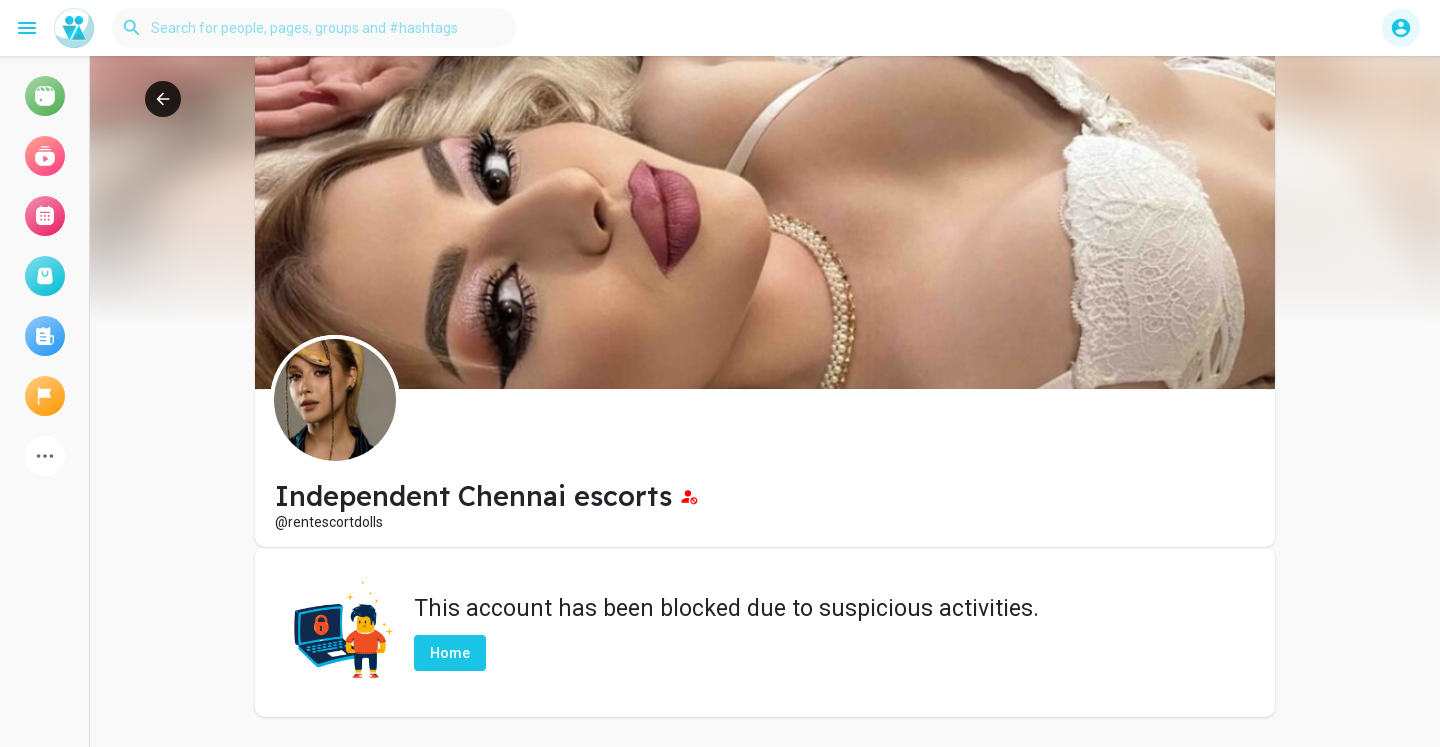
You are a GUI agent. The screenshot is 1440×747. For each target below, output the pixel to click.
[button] (314, 28)
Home (450, 653)
